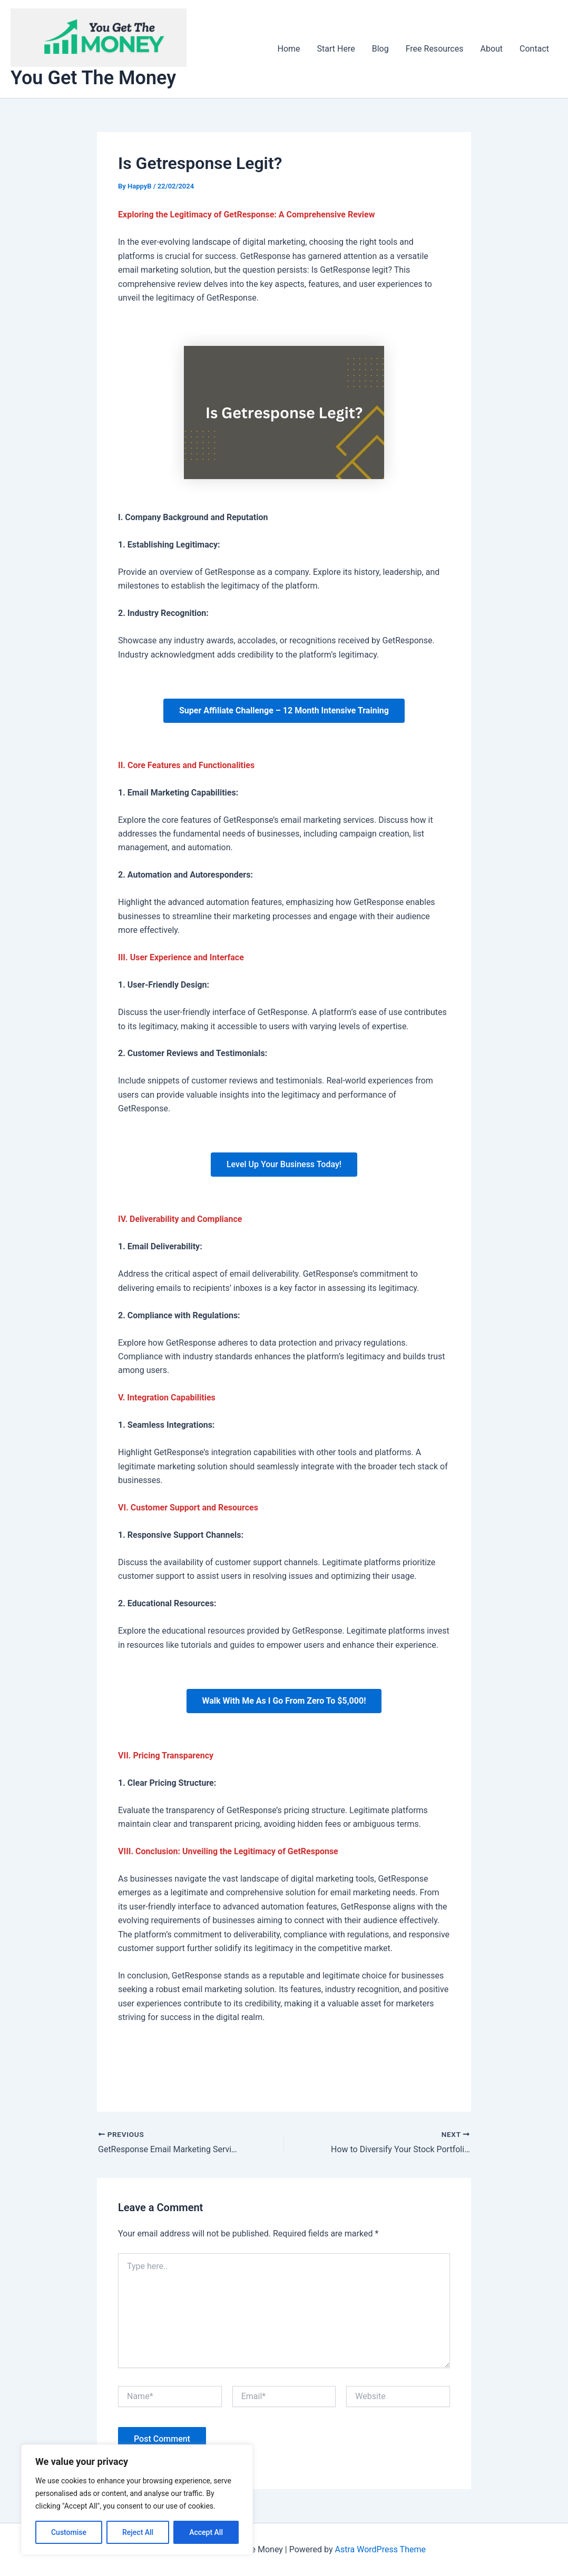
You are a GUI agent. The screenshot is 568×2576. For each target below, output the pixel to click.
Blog (380, 49)
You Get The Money (93, 78)
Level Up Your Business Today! (284, 1164)
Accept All (206, 2532)
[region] (137, 2499)
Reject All (137, 2532)
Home (289, 49)
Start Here (336, 49)
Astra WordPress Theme (380, 2549)
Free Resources (435, 49)
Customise (68, 2532)
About (491, 49)
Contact (534, 49)
